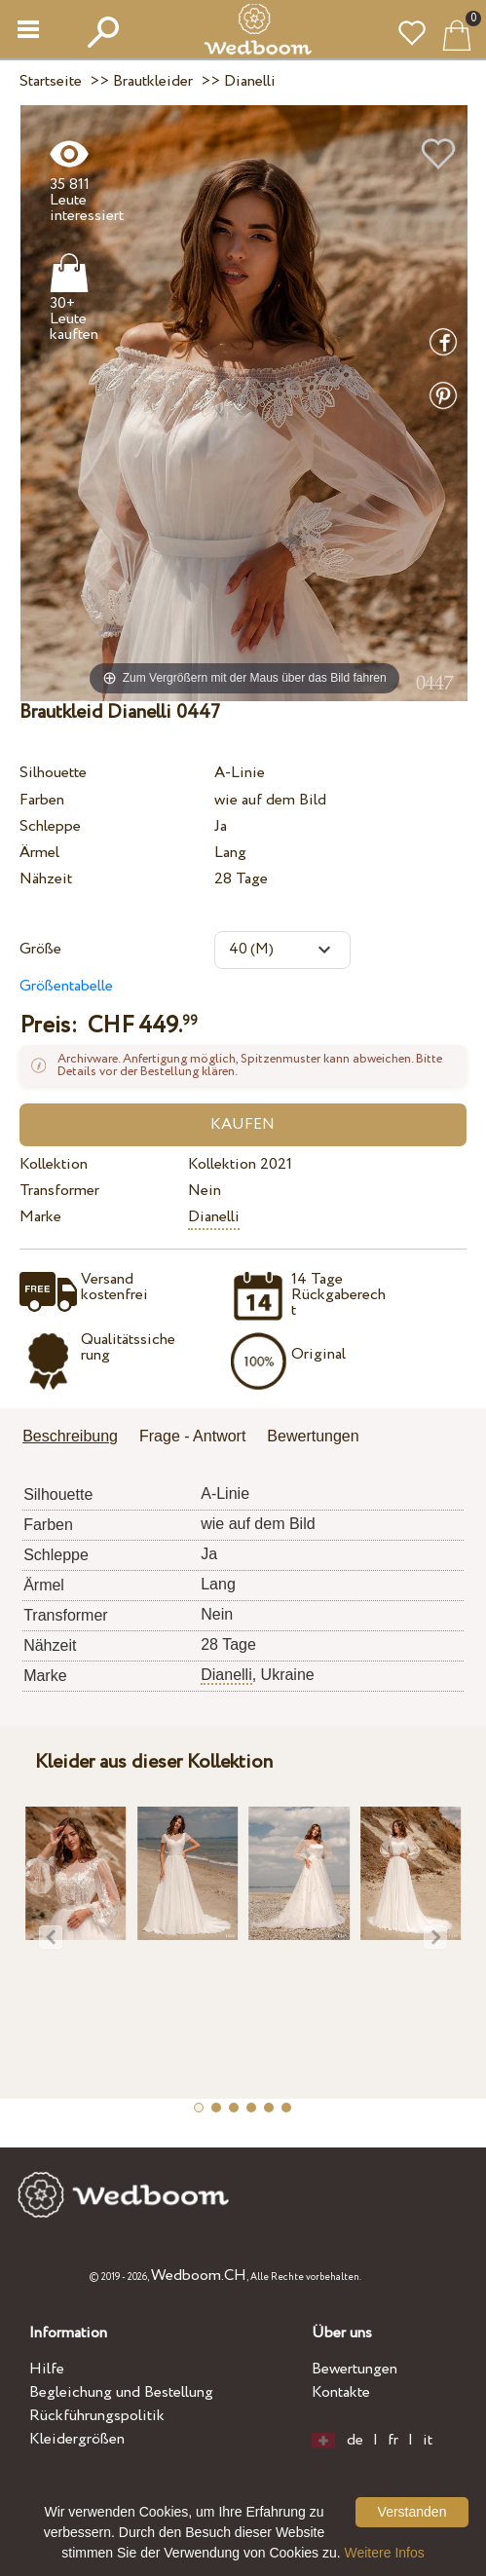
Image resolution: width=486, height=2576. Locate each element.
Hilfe (46, 2369)
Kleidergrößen (77, 2439)
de (355, 2440)
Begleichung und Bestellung (121, 2392)
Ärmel (39, 852)
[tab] (76, 1438)
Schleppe (50, 826)
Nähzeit (45, 879)
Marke (40, 1217)
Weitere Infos (385, 2552)
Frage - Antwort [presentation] (192, 1436)
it (427, 2440)
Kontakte (341, 2392)
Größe (40, 949)
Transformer (59, 1190)
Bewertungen (354, 2369)
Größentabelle (66, 986)
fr (393, 2440)
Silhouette (53, 773)
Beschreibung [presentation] (70, 1436)
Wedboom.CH (198, 2275)
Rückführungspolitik (97, 2416)
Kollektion (53, 1164)
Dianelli (214, 1217)
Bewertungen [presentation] (312, 1436)
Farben (41, 800)
